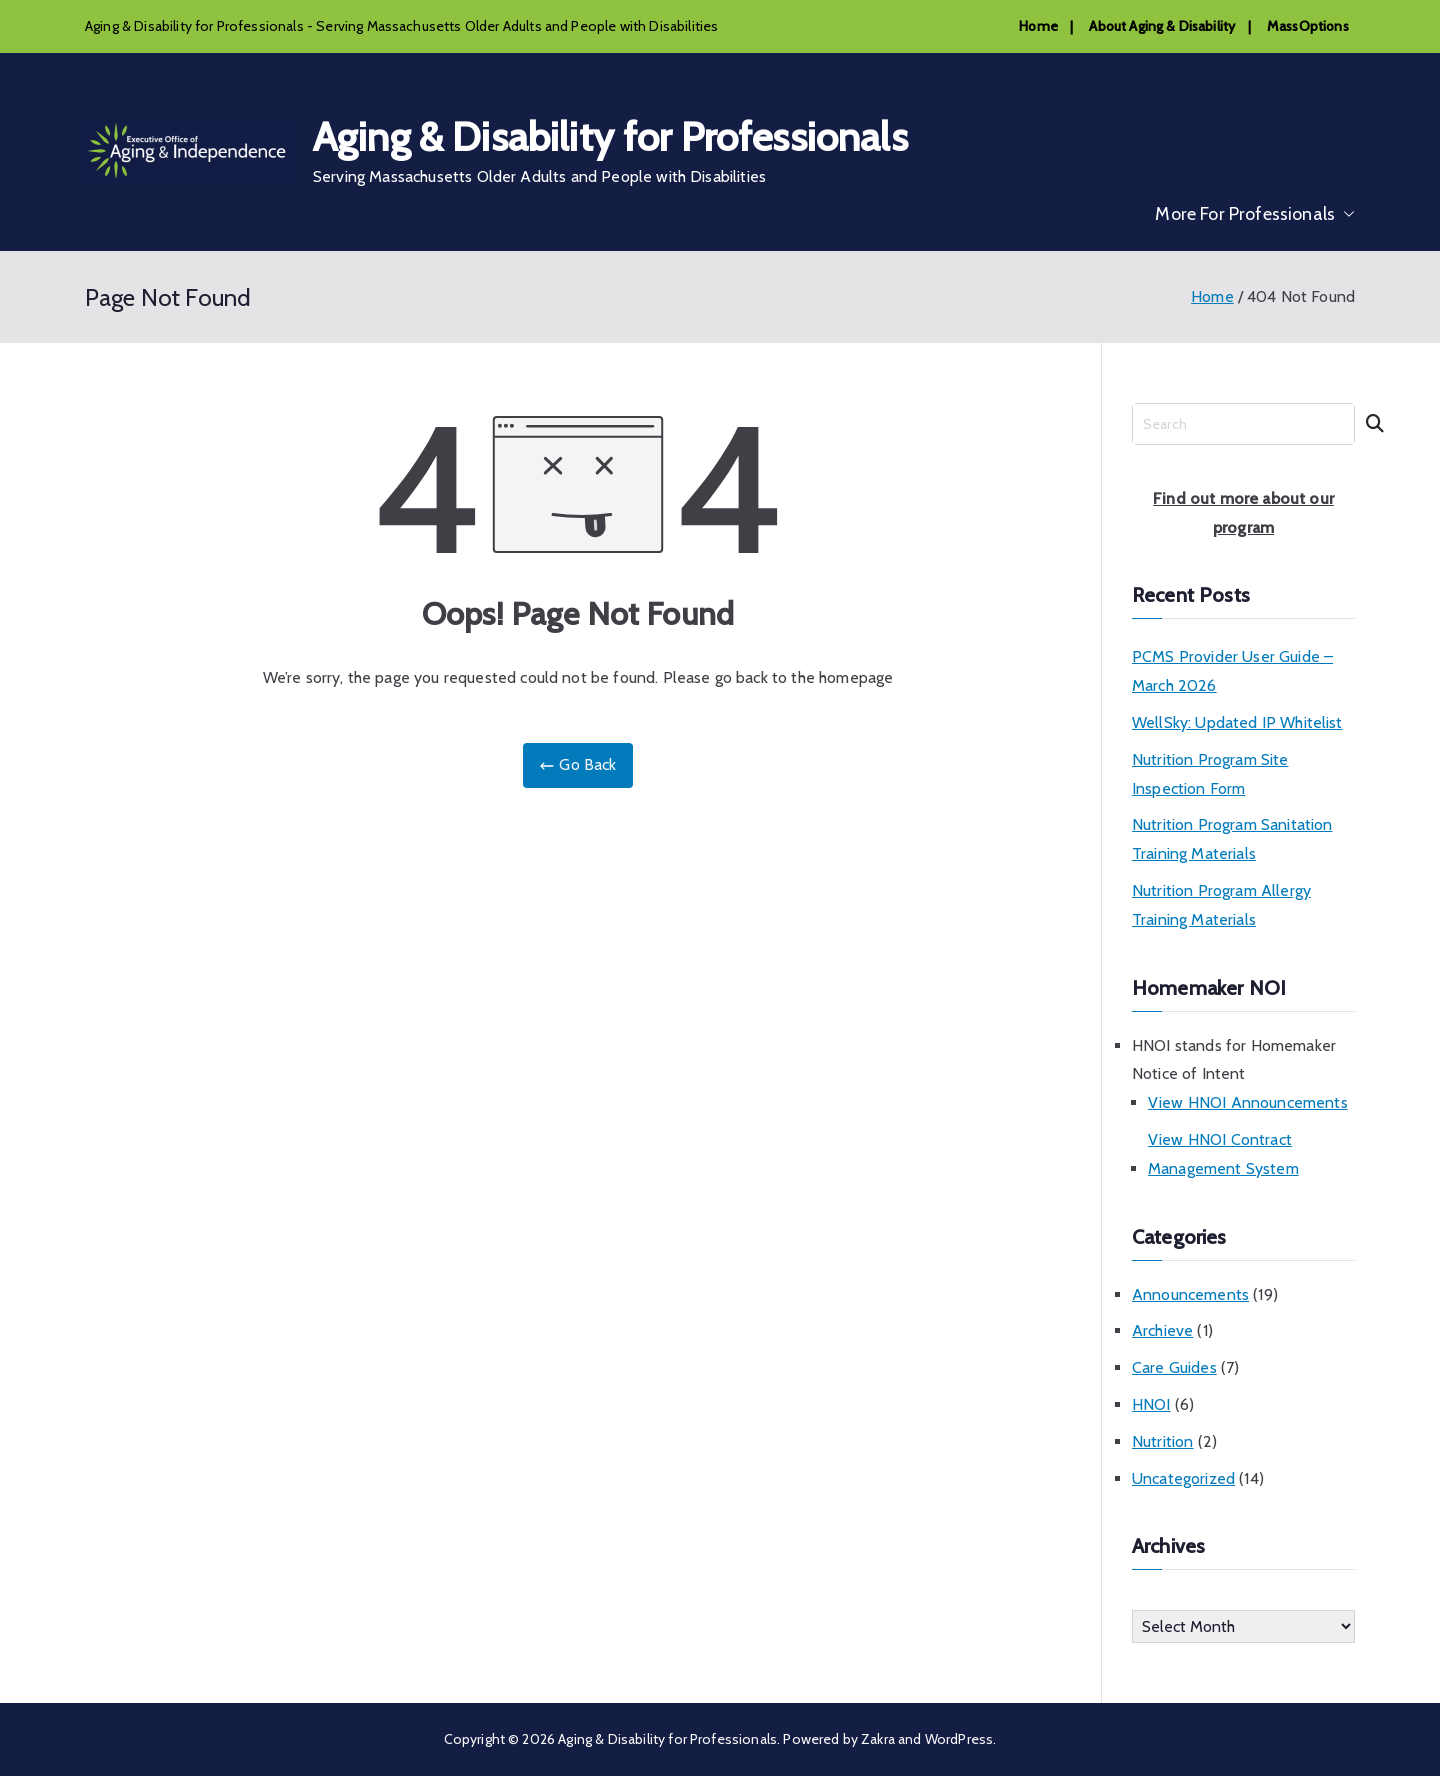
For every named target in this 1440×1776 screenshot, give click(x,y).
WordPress (959, 1739)
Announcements (1190, 1294)
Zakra (878, 1739)
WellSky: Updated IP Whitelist (1237, 722)
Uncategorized (1183, 1478)
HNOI (1151, 1404)
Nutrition (1162, 1441)
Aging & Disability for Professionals (610, 136)
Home (1038, 26)
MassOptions (1308, 26)
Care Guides (1174, 1367)
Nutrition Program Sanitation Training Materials (1232, 839)
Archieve (1162, 1330)
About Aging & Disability (1162, 26)
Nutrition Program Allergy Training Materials (1221, 905)
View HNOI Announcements (1248, 1102)
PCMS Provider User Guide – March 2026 (1232, 671)
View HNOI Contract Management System (1223, 1154)
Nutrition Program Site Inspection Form (1210, 774)
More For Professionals (1255, 214)
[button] (1345, 214)
